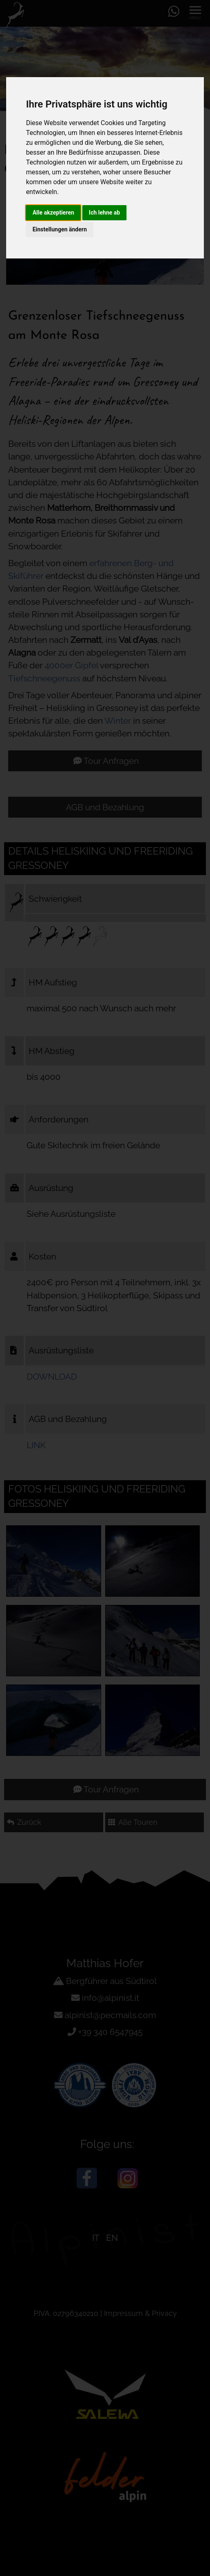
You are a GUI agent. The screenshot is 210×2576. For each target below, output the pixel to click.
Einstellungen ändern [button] (59, 229)
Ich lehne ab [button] (104, 212)
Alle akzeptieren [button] (53, 212)
